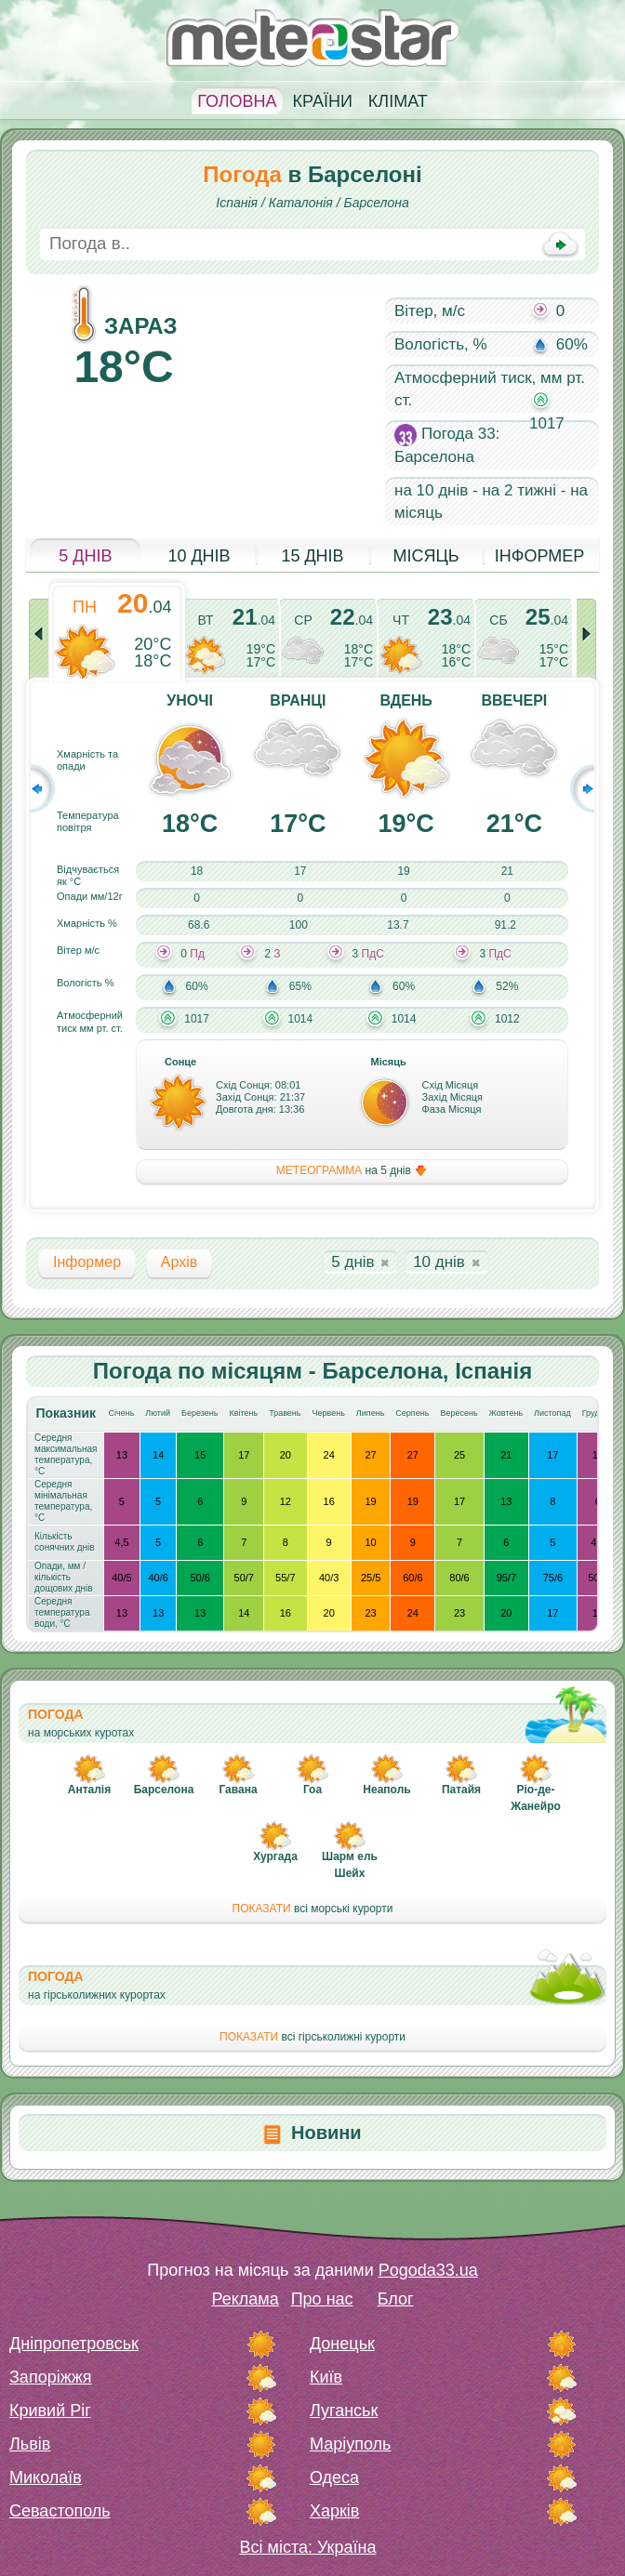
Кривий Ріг (50, 2410)
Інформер (540, 556)
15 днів (312, 556)
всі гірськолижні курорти (312, 2036)
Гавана (238, 1789)
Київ (326, 2377)
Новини (326, 2132)
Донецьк (342, 2343)
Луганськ (344, 2410)
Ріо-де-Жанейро (536, 1798)
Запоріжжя (50, 2377)
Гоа (312, 1789)
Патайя (461, 1789)
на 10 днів (431, 490)
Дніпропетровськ (74, 2343)
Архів (179, 1262)
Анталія (89, 1789)
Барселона (376, 202)
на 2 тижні (519, 490)
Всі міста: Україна (308, 2547)
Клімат (398, 101)
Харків (334, 2511)
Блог (396, 2299)
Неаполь (386, 1789)
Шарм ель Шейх (350, 1865)
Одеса (334, 2477)
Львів (29, 2444)
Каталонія (301, 202)
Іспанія (237, 202)
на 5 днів (352, 1171)
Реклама (244, 2299)
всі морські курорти (313, 1908)
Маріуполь (350, 2444)
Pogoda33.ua (428, 2270)
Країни (322, 101)
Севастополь (60, 2511)
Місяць (425, 556)
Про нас (322, 2299)
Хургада (275, 1856)
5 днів (85, 556)
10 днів (198, 556)
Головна (236, 101)
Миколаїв (45, 2477)
